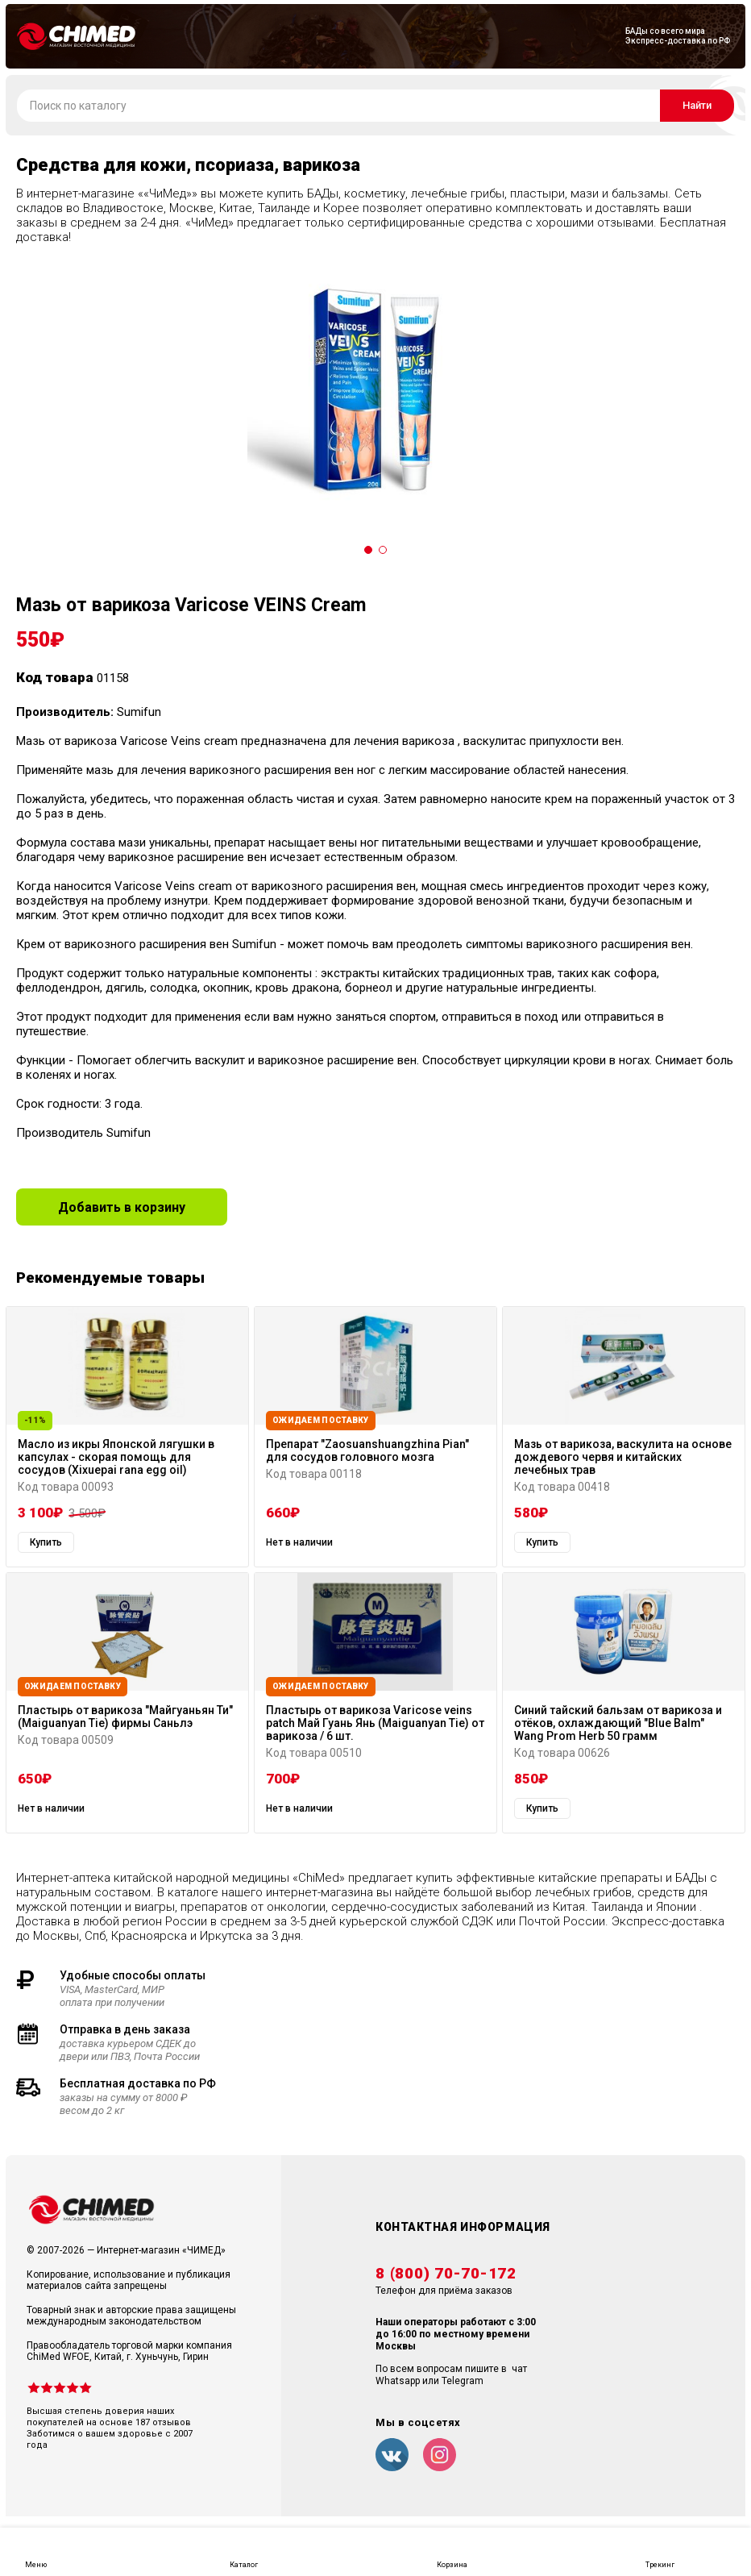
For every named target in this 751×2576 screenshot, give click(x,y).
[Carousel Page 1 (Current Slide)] (368, 550)
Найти (697, 105)
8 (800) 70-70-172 (446, 2274)
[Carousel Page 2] (383, 550)
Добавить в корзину (121, 1207)
